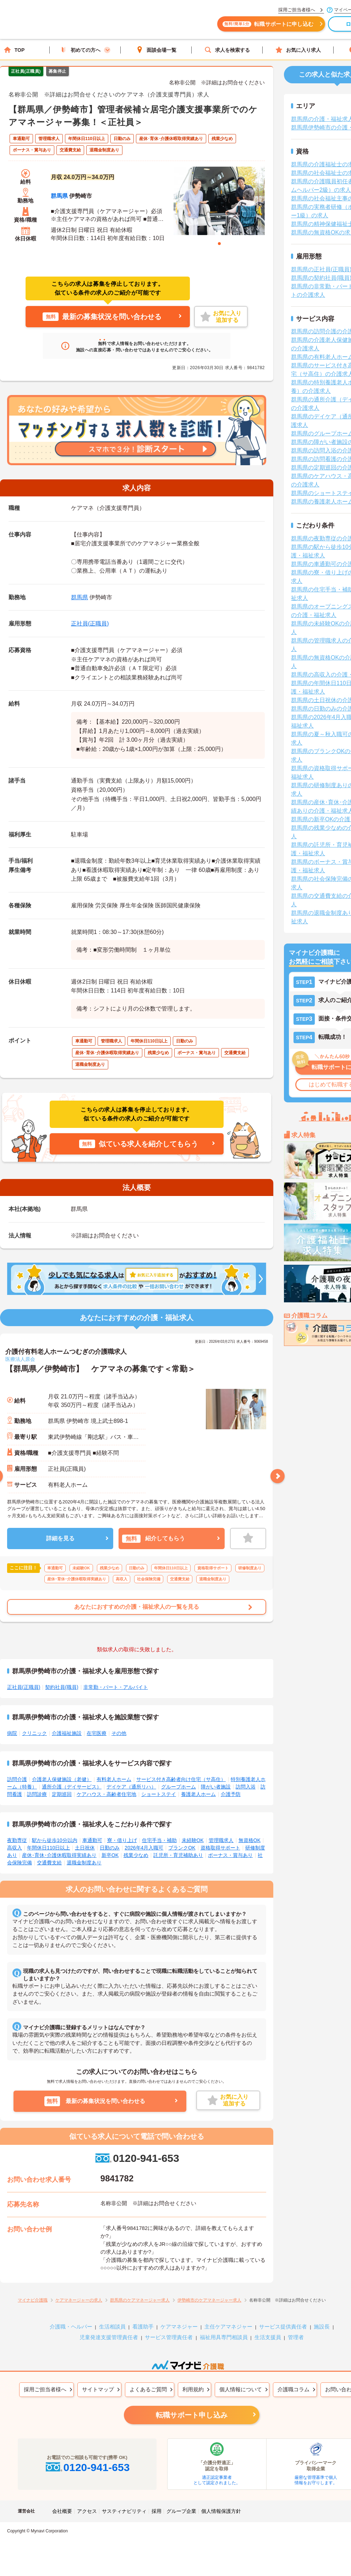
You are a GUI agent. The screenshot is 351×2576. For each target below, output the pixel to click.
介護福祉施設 (67, 1733)
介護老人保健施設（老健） (62, 1779)
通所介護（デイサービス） (72, 1787)
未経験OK (193, 1840)
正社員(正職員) (90, 624)
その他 (118, 1733)
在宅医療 (96, 1733)
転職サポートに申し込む (273, 27)
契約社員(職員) (61, 1687)
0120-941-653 (136, 2158)
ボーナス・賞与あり (230, 1855)
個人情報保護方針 (221, 2511)
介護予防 (231, 1794)
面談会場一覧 (156, 50)
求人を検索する (227, 50)
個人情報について (240, 2389)
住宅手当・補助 (159, 1840)
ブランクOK (181, 1848)
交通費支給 (49, 1862)
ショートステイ (158, 1794)
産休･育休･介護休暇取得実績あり (59, 1855)
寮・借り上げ (122, 1840)
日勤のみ (110, 1848)
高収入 (14, 1848)
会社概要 (62, 2511)
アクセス (87, 2511)
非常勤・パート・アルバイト (115, 1687)
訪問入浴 (246, 1787)
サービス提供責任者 (283, 2327)
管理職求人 (221, 1840)
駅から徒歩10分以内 (54, 1840)
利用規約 (193, 2389)
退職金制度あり (84, 1862)
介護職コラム (293, 2389)
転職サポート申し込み (191, 2415)
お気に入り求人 (298, 50)
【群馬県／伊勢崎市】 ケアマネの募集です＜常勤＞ (100, 1368)
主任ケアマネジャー (228, 2327)
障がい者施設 (216, 1787)
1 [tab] (219, 243)
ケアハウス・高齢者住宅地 (106, 1794)
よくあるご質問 (148, 2389)
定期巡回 (62, 1794)
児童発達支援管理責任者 (108, 2337)
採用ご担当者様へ (45, 2389)
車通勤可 (92, 1840)
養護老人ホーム (198, 1794)
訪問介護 (17, 1779)
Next (277, 1476)
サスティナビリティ (124, 2511)
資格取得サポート (220, 1848)
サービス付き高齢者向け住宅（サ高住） (181, 1779)
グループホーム (178, 1787)
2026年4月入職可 (144, 1848)
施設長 (322, 2327)
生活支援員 (267, 2337)
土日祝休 (85, 1848)
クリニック (34, 1733)
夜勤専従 (17, 1840)
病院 (12, 1733)
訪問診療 (37, 1794)
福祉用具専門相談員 (224, 2337)
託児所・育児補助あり (178, 1855)
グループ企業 (181, 2511)
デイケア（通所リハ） (131, 1787)
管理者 (296, 2337)
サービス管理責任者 (169, 2337)
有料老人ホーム (114, 1779)
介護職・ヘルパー (71, 2327)
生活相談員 (112, 2327)
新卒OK (110, 1855)
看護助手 (143, 2327)
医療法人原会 (20, 1359)
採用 (156, 2511)
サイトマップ (98, 2389)
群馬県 (59, 196)
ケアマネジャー (179, 2327)
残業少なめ (136, 1855)
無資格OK (249, 1840)
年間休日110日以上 (48, 1848)
